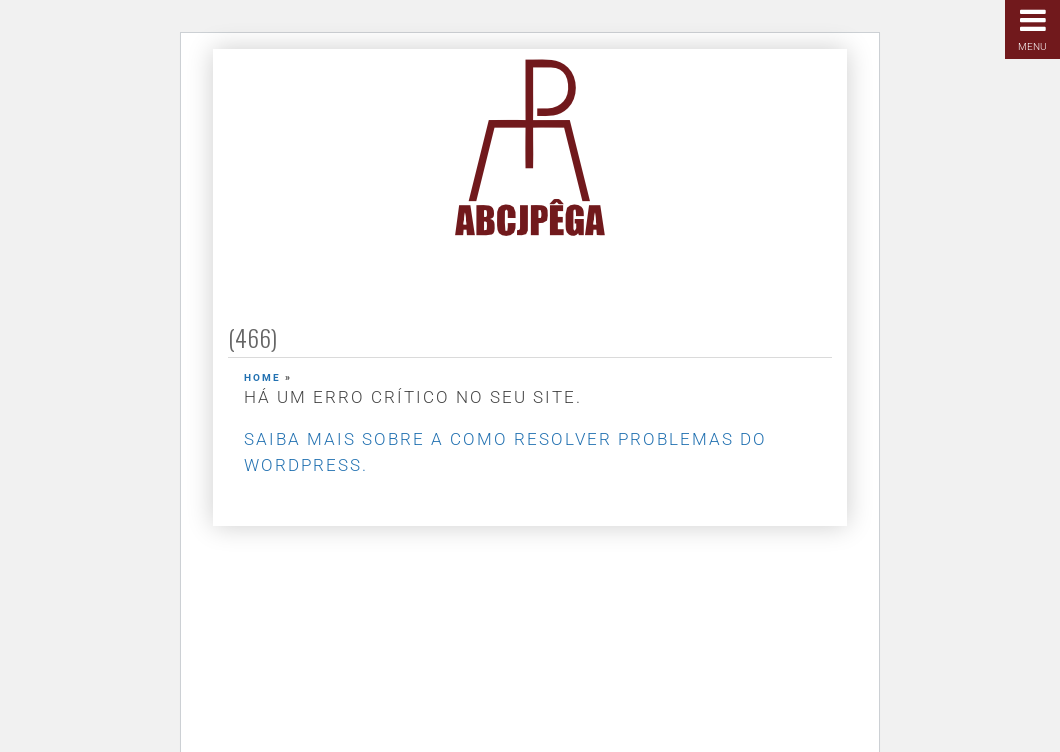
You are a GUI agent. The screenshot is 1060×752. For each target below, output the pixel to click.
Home (262, 377)
